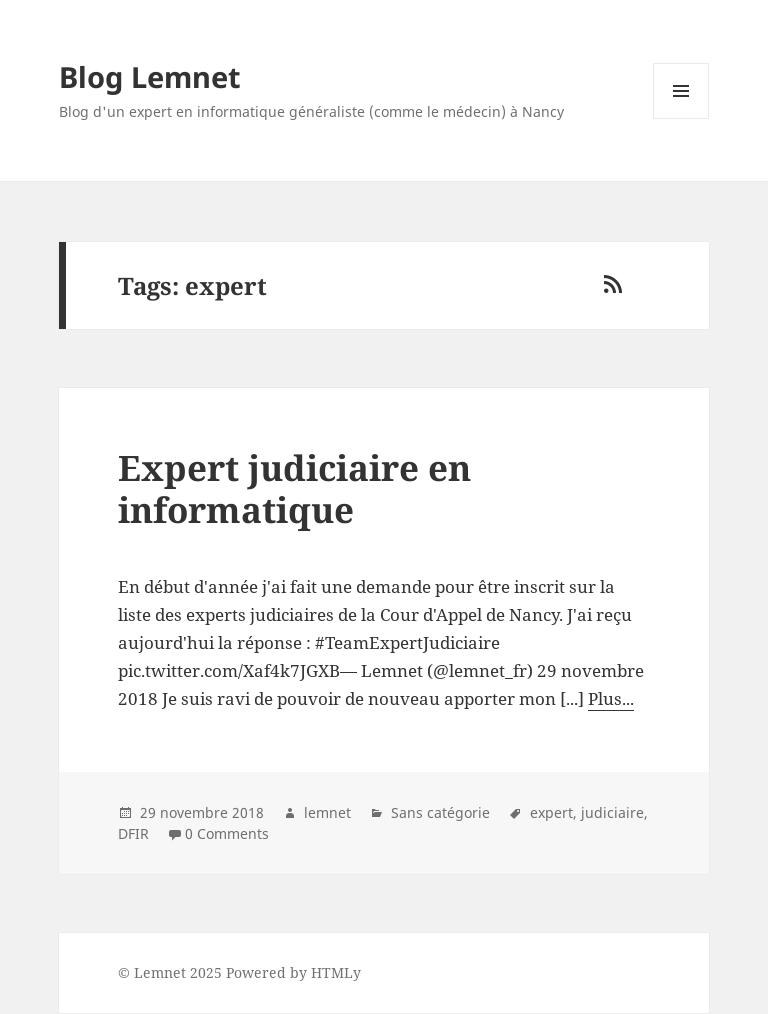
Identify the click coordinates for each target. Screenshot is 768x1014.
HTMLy (336, 972)
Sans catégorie (440, 812)
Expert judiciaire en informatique (294, 488)
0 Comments (227, 833)
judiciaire (612, 812)
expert (551, 812)
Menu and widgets (681, 118)
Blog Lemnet (150, 76)
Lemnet (160, 972)
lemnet (327, 812)
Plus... (611, 698)
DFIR (133, 833)
